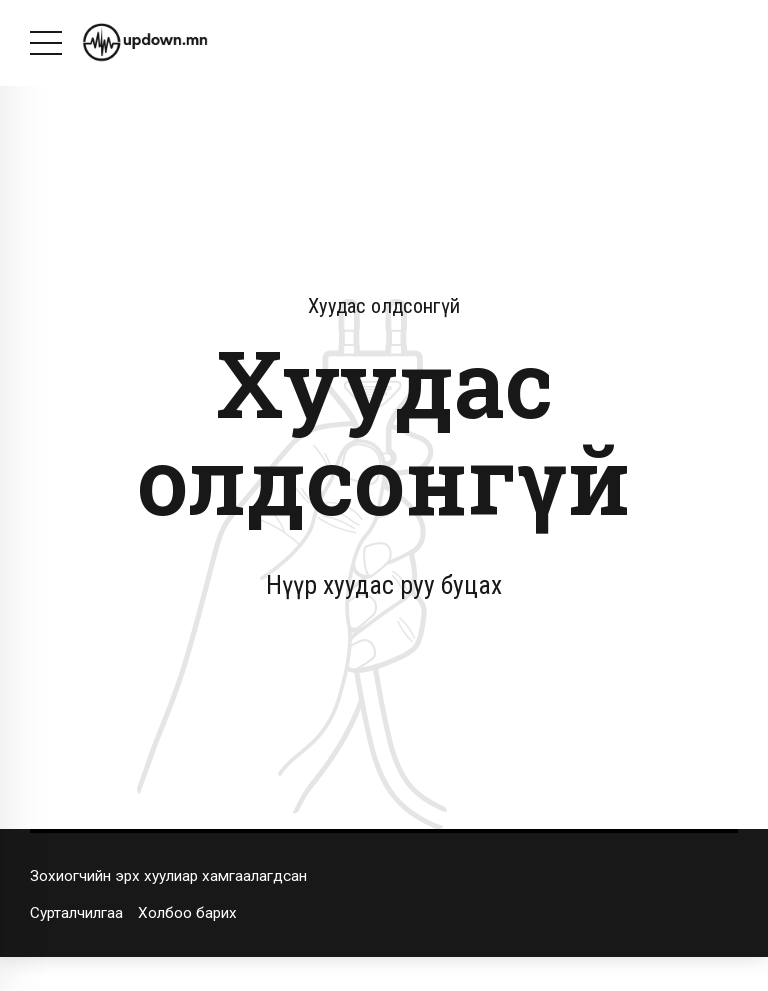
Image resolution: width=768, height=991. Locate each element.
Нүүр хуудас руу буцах (384, 585)
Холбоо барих (187, 913)
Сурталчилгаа (76, 913)
